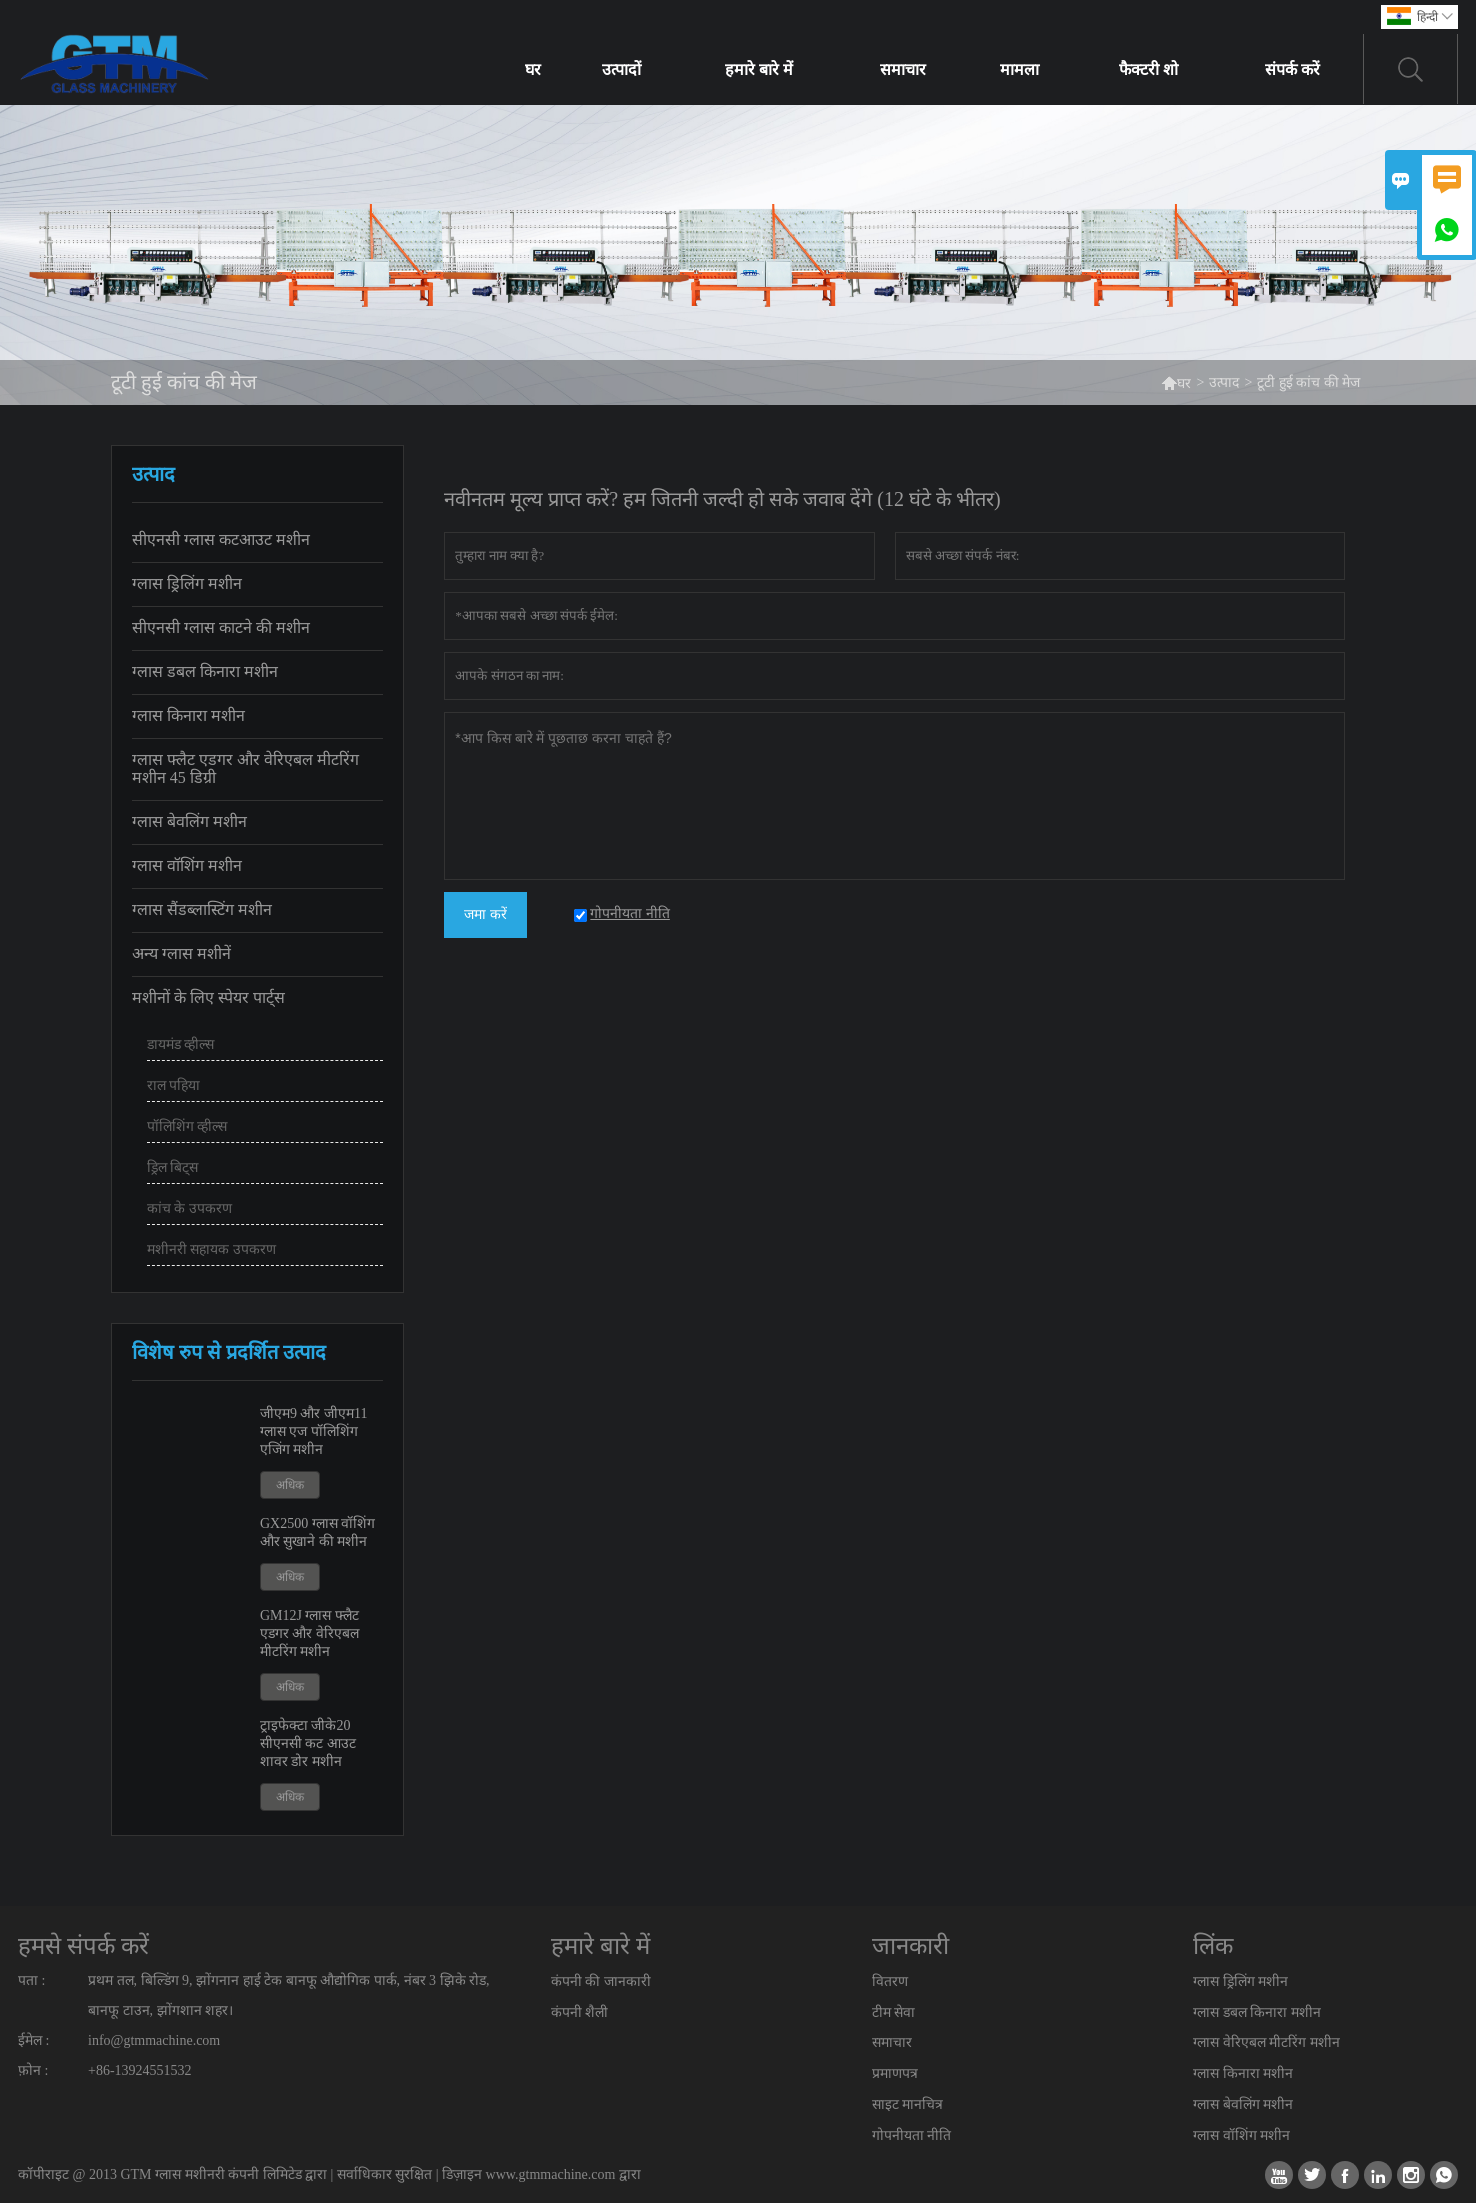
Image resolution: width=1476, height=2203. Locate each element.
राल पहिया (174, 1085)
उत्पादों (621, 69)
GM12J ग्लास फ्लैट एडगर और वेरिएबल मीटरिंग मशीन (309, 1633)
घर (533, 69)
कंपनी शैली (580, 2012)
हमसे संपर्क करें (83, 1946)
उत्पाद (1224, 382)
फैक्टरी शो (1148, 69)
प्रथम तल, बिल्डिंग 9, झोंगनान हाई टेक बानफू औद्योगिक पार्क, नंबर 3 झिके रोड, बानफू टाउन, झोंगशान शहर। (289, 1995)
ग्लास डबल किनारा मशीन (205, 671)
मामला (1019, 69)
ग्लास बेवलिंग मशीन (189, 821)
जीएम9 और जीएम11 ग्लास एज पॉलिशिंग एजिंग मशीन (313, 1431)
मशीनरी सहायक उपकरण (211, 1249)
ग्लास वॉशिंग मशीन (187, 865)
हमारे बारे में (759, 69)
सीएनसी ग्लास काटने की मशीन (221, 627)
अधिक (290, 1485)
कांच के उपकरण (189, 1208)
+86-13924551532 (140, 2070)
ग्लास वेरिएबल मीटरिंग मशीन (1266, 2042)
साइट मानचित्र (908, 2104)
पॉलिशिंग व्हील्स (187, 1126)
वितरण (890, 1981)
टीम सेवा (894, 2012)
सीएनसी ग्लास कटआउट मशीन (221, 539)
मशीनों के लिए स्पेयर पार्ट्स (208, 997)
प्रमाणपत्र (895, 2073)
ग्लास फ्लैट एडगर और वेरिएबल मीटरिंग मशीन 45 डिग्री (245, 768)
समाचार (903, 69)
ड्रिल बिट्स (173, 1167)
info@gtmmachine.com (154, 2040)
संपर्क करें (1292, 69)
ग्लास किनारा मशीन (188, 715)
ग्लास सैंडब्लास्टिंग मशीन (202, 909)
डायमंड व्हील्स (181, 1044)
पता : (31, 1980)
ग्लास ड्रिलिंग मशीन (187, 583)
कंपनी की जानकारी (601, 1981)
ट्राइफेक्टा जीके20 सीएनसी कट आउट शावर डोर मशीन (308, 1743)
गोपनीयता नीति (912, 2135)
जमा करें (485, 914)
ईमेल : (33, 2040)
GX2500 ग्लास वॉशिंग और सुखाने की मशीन (317, 1532)
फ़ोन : (33, 2070)
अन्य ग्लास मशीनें (181, 953)
